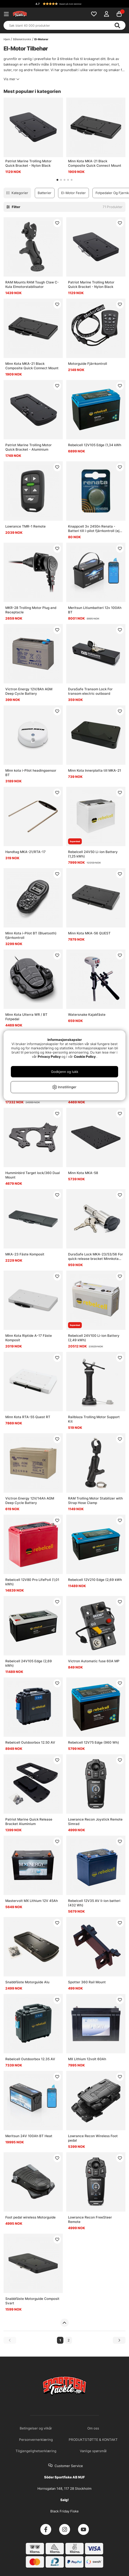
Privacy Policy (49, 1056)
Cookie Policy (85, 1056)
